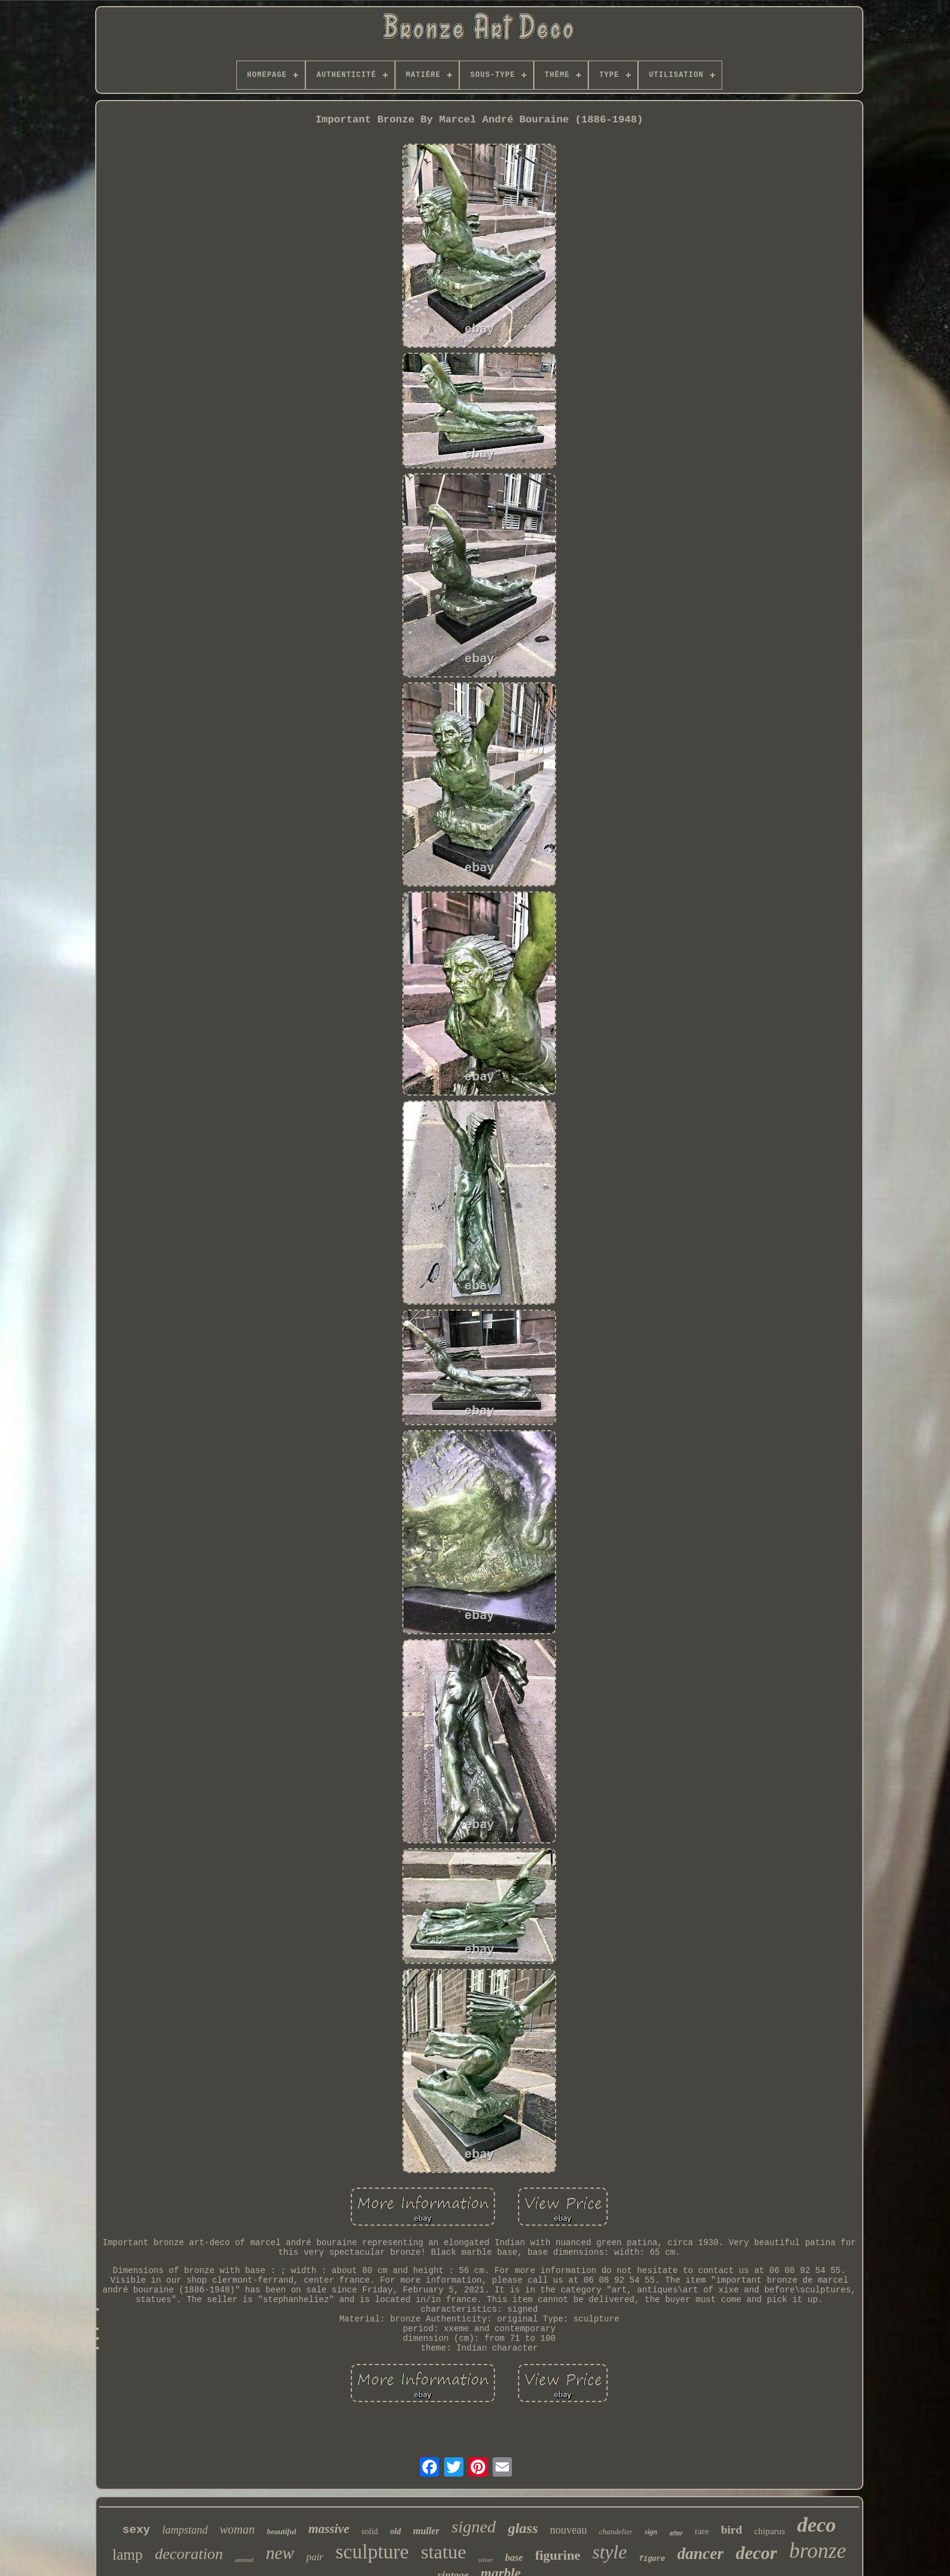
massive (329, 2528)
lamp (127, 2554)
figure (652, 2559)
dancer (700, 2553)
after (676, 2533)
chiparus (769, 2531)
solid (370, 2531)
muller (426, 2531)
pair (314, 2557)
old (395, 2531)
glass (522, 2528)
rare (702, 2531)
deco (816, 2525)
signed (473, 2526)
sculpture (372, 2552)
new (280, 2553)
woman (237, 2529)
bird (731, 2529)
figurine (557, 2555)
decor (756, 2553)
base (514, 2557)
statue (444, 2552)
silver (485, 2559)
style (610, 2552)
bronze (817, 2551)
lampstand (185, 2530)
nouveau (568, 2530)
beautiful (281, 2531)
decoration (188, 2554)
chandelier (616, 2531)
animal (244, 2559)
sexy (136, 2530)
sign (651, 2532)
